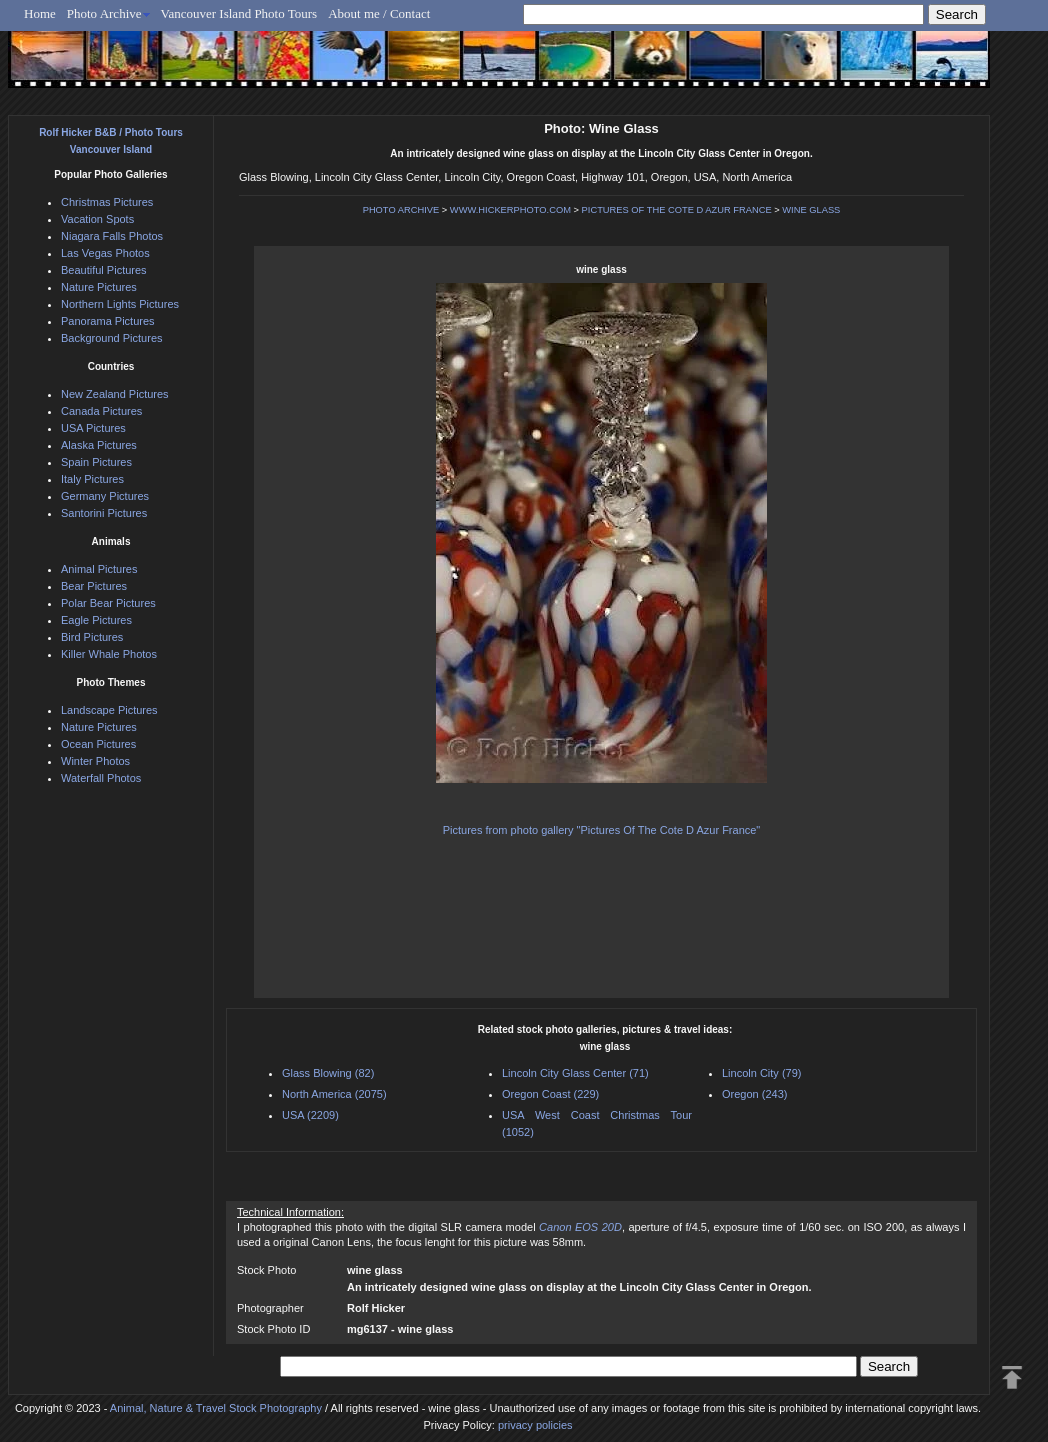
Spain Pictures (96, 462)
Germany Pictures (105, 496)
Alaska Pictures (99, 445)
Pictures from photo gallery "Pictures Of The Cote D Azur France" (602, 830)
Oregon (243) (754, 1094)
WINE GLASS (811, 210)
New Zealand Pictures (115, 394)
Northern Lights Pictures (120, 304)
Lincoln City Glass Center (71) (575, 1073)
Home (40, 13)
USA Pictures (93, 428)
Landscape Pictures (109, 710)
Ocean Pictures (98, 744)
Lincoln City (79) (761, 1073)
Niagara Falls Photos (112, 236)
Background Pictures (112, 338)
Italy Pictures (92, 479)
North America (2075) (334, 1094)
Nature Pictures (99, 287)
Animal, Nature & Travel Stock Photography (216, 1408)
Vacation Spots (97, 219)
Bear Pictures (94, 586)
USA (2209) (310, 1115)
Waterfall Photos (101, 778)
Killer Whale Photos (109, 654)
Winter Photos (95, 761)
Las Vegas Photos (105, 253)
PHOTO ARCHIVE (401, 210)
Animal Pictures (99, 569)
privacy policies (535, 1425)
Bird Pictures (92, 637)
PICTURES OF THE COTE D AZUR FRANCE (677, 210)
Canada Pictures (101, 411)
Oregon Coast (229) (550, 1094)
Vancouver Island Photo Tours (239, 13)
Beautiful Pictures (104, 270)
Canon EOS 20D (580, 1227)
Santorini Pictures (104, 513)
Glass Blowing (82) (328, 1073)
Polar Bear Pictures (108, 603)
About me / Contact (379, 13)
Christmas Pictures (107, 202)
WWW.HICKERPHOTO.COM (510, 210)
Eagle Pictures (96, 620)
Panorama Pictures (108, 321)
